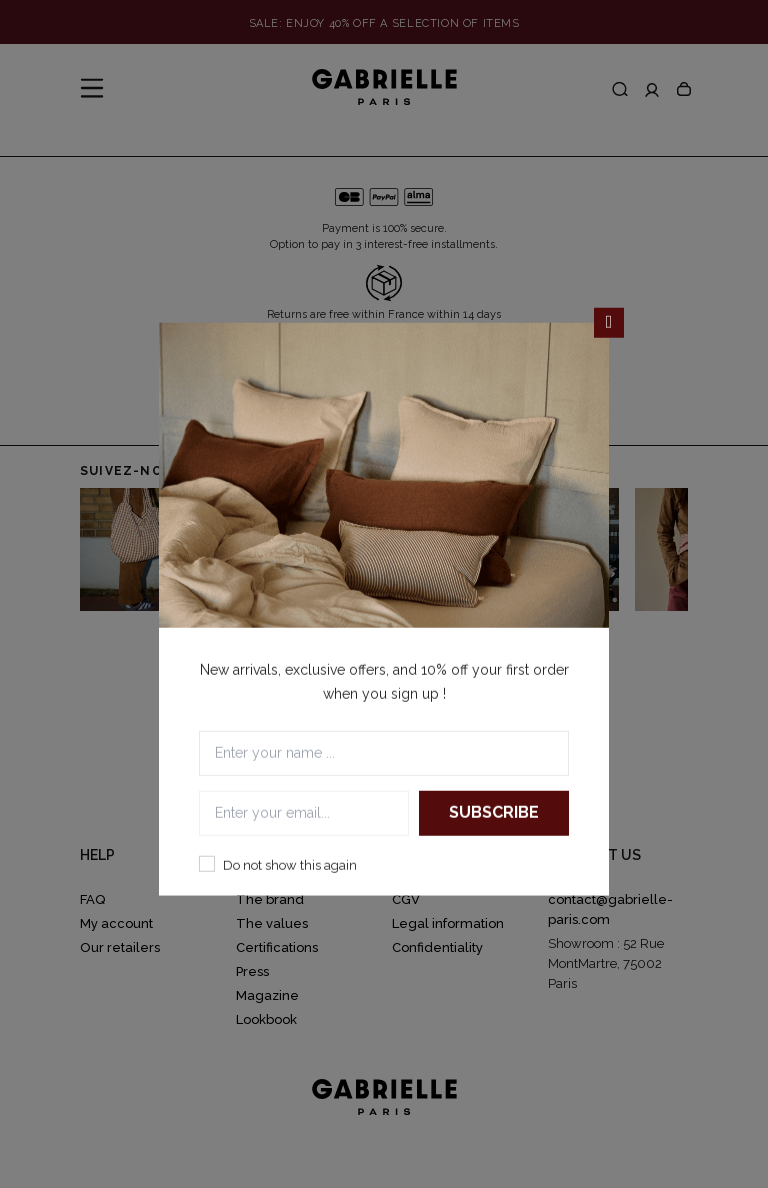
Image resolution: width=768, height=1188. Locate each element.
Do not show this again (290, 864)
